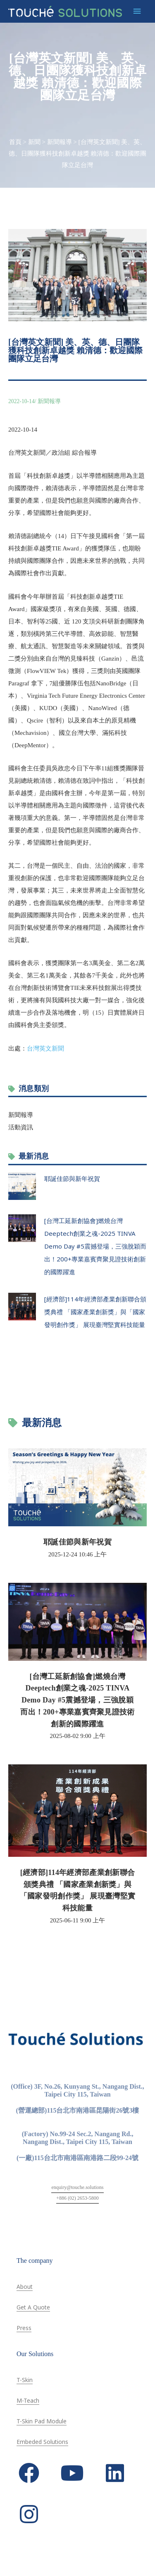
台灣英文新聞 (45, 1048)
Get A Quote (33, 2307)
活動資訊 (20, 1127)
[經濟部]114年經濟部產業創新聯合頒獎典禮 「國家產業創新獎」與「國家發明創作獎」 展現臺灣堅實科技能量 (95, 1312)
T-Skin (25, 2380)
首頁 (15, 142)
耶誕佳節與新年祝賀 (72, 1178)
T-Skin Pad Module (42, 2421)
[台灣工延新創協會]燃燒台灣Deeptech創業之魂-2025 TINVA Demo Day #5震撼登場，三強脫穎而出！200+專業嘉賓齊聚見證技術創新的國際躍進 (95, 1246)
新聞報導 (59, 142)
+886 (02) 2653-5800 (77, 2198)
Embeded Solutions (42, 2442)
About (25, 2286)
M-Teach (28, 2400)
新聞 (34, 142)
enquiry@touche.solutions (77, 2187)
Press (24, 2328)
